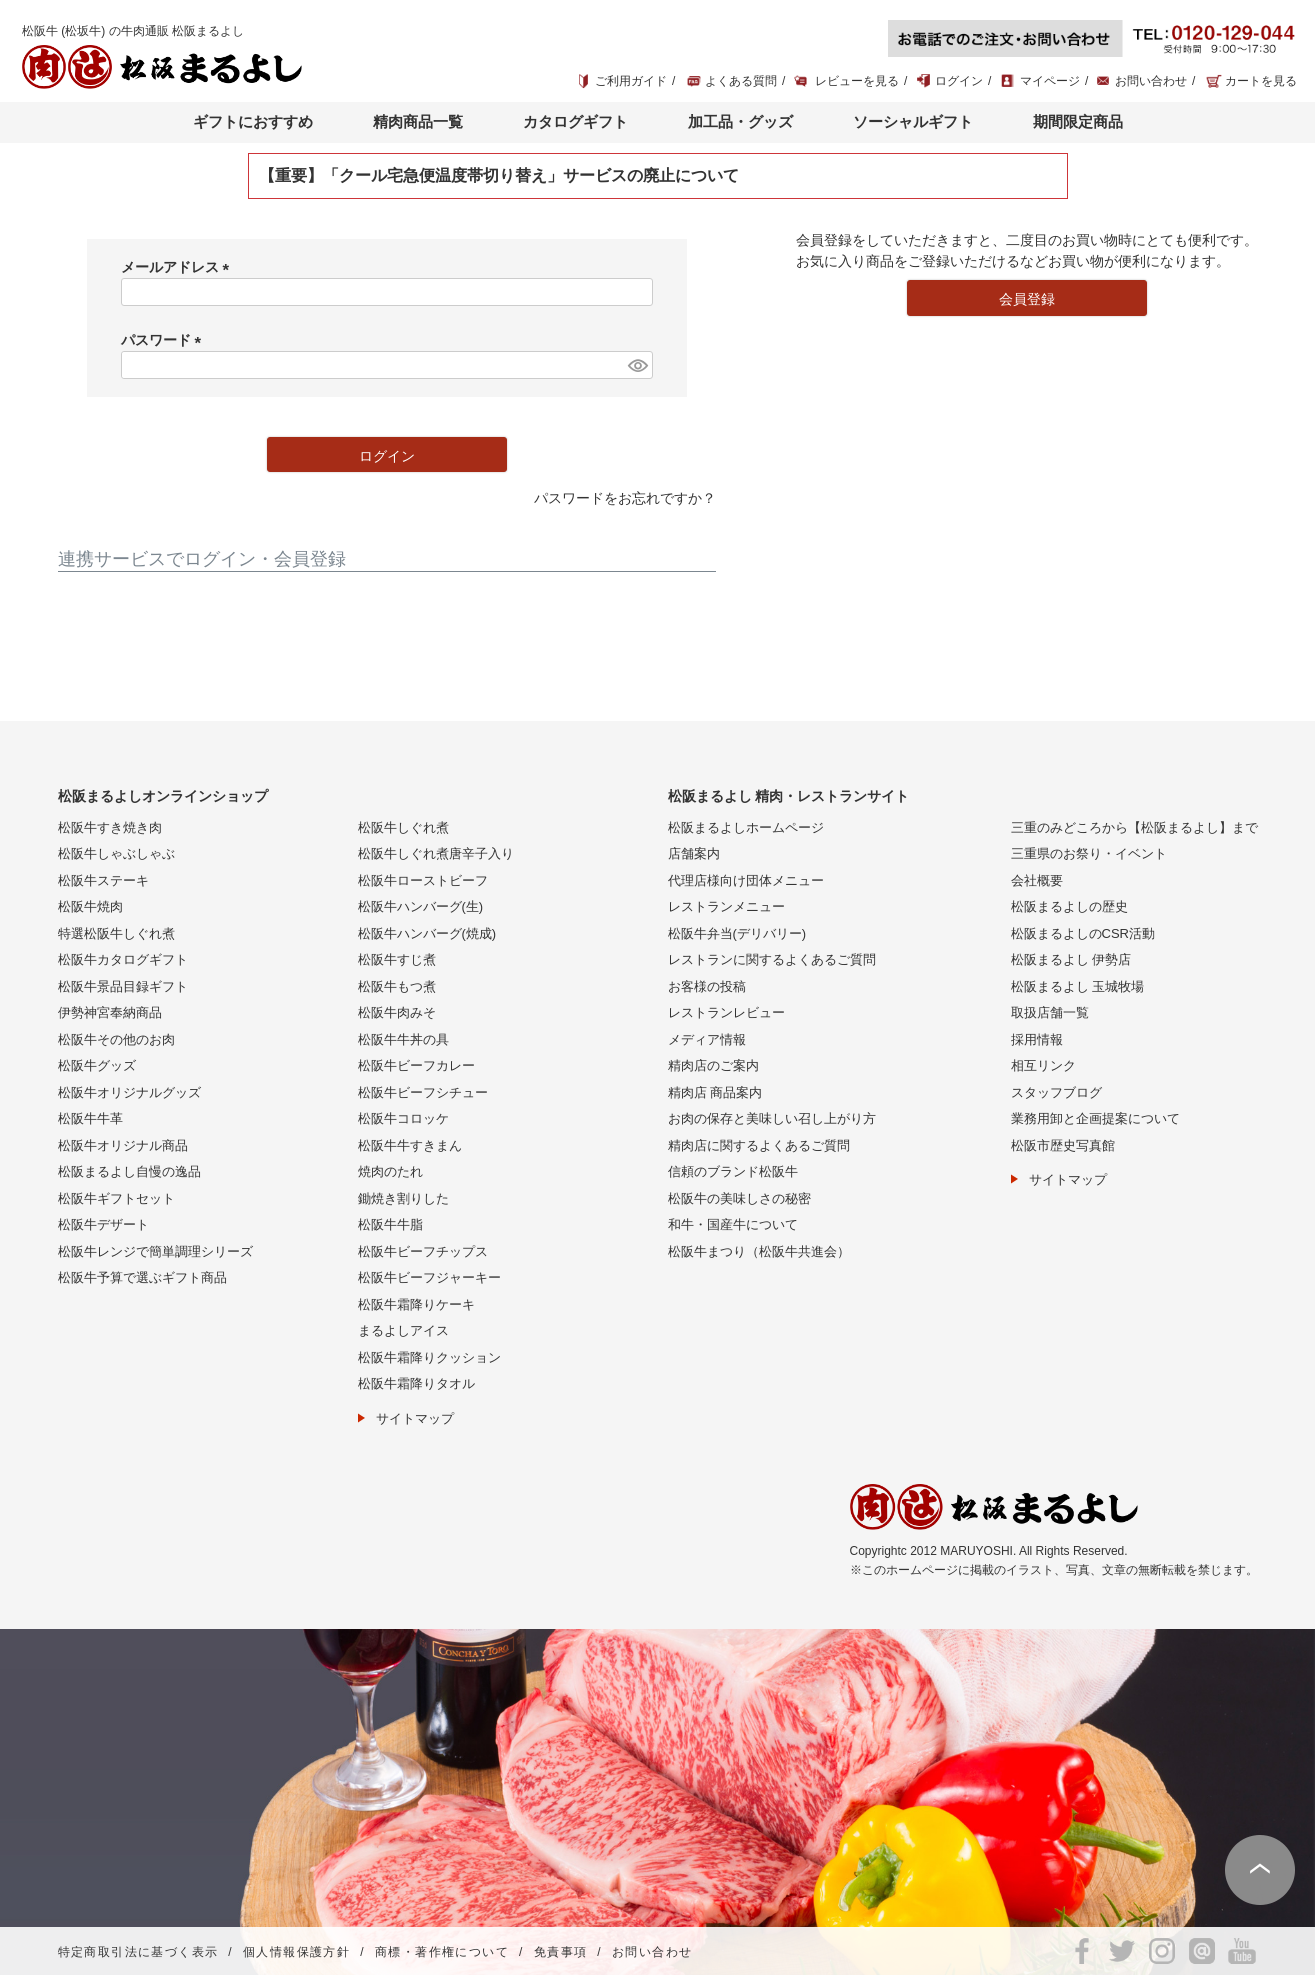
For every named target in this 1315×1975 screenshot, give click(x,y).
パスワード (165, 340)
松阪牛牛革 (90, 1118)
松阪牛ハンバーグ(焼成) (427, 933)
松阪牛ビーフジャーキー (429, 1277)
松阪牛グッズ (97, 1065)
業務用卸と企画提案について (1095, 1118)
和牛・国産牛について (733, 1224)
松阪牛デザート (103, 1224)
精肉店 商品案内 (715, 1092)
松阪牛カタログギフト (123, 959)
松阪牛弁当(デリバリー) (737, 933)
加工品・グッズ (740, 121)
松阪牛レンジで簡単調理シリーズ (155, 1251)
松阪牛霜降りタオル (416, 1383)
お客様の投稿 (707, 986)
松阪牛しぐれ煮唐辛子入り (436, 853)
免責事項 (561, 1952)
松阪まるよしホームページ (746, 827)
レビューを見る (857, 81)
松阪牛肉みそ (397, 1012)
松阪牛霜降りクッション (429, 1357)
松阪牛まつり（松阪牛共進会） (759, 1251)
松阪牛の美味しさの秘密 (739, 1198)
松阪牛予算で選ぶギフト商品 (142, 1277)
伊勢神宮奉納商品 (110, 1012)
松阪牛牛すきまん (410, 1145)
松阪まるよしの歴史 (1069, 906)
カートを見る (1261, 81)
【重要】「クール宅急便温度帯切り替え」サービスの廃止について (499, 175)
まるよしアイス (403, 1330)
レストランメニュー (726, 906)
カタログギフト (575, 121)
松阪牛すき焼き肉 (110, 827)
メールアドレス (179, 267)
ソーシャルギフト (913, 121)
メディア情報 (707, 1039)
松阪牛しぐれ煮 (403, 827)
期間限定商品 (1078, 121)
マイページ (1050, 81)
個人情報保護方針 (296, 1952)
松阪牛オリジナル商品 (123, 1145)
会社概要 (1037, 880)
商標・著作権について (442, 1952)
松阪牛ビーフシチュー (423, 1092)
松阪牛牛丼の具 (403, 1039)
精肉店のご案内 (713, 1065)
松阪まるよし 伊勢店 (1071, 959)
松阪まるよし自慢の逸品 (129, 1171)
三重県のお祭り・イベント (1089, 853)
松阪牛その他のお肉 (116, 1039)
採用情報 (1037, 1039)
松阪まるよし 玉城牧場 (1078, 986)
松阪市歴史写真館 (1063, 1145)
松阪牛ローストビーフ (423, 880)
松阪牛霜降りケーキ (416, 1304)
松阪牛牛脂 (390, 1224)
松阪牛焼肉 (90, 906)
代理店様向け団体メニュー (746, 880)
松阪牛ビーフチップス (423, 1251)
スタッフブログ (1056, 1092)
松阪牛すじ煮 (397, 959)
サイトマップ (415, 1418)
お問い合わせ (1151, 81)
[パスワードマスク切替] (637, 365)
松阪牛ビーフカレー (416, 1065)
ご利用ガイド (631, 81)
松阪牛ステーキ (103, 880)
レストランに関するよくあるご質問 (772, 959)
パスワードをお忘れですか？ (625, 498)
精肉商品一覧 (418, 121)
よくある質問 (741, 81)
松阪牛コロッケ (403, 1118)
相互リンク (1043, 1065)
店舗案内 (694, 853)
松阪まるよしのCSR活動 (1083, 933)
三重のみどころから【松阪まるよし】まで (1134, 827)
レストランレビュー (726, 1012)
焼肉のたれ (390, 1171)
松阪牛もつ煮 (397, 986)
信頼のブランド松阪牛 (733, 1171)
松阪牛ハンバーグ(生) (421, 906)
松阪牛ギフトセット (116, 1198)
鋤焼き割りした (403, 1198)
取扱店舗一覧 (1050, 1012)
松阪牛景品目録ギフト (123, 986)
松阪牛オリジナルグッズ (129, 1092)
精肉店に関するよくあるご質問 (759, 1145)
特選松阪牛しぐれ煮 (116, 933)
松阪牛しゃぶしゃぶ (116, 853)
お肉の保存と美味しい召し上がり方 (772, 1118)
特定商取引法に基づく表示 (138, 1952)
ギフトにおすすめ (253, 121)
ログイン (959, 81)
